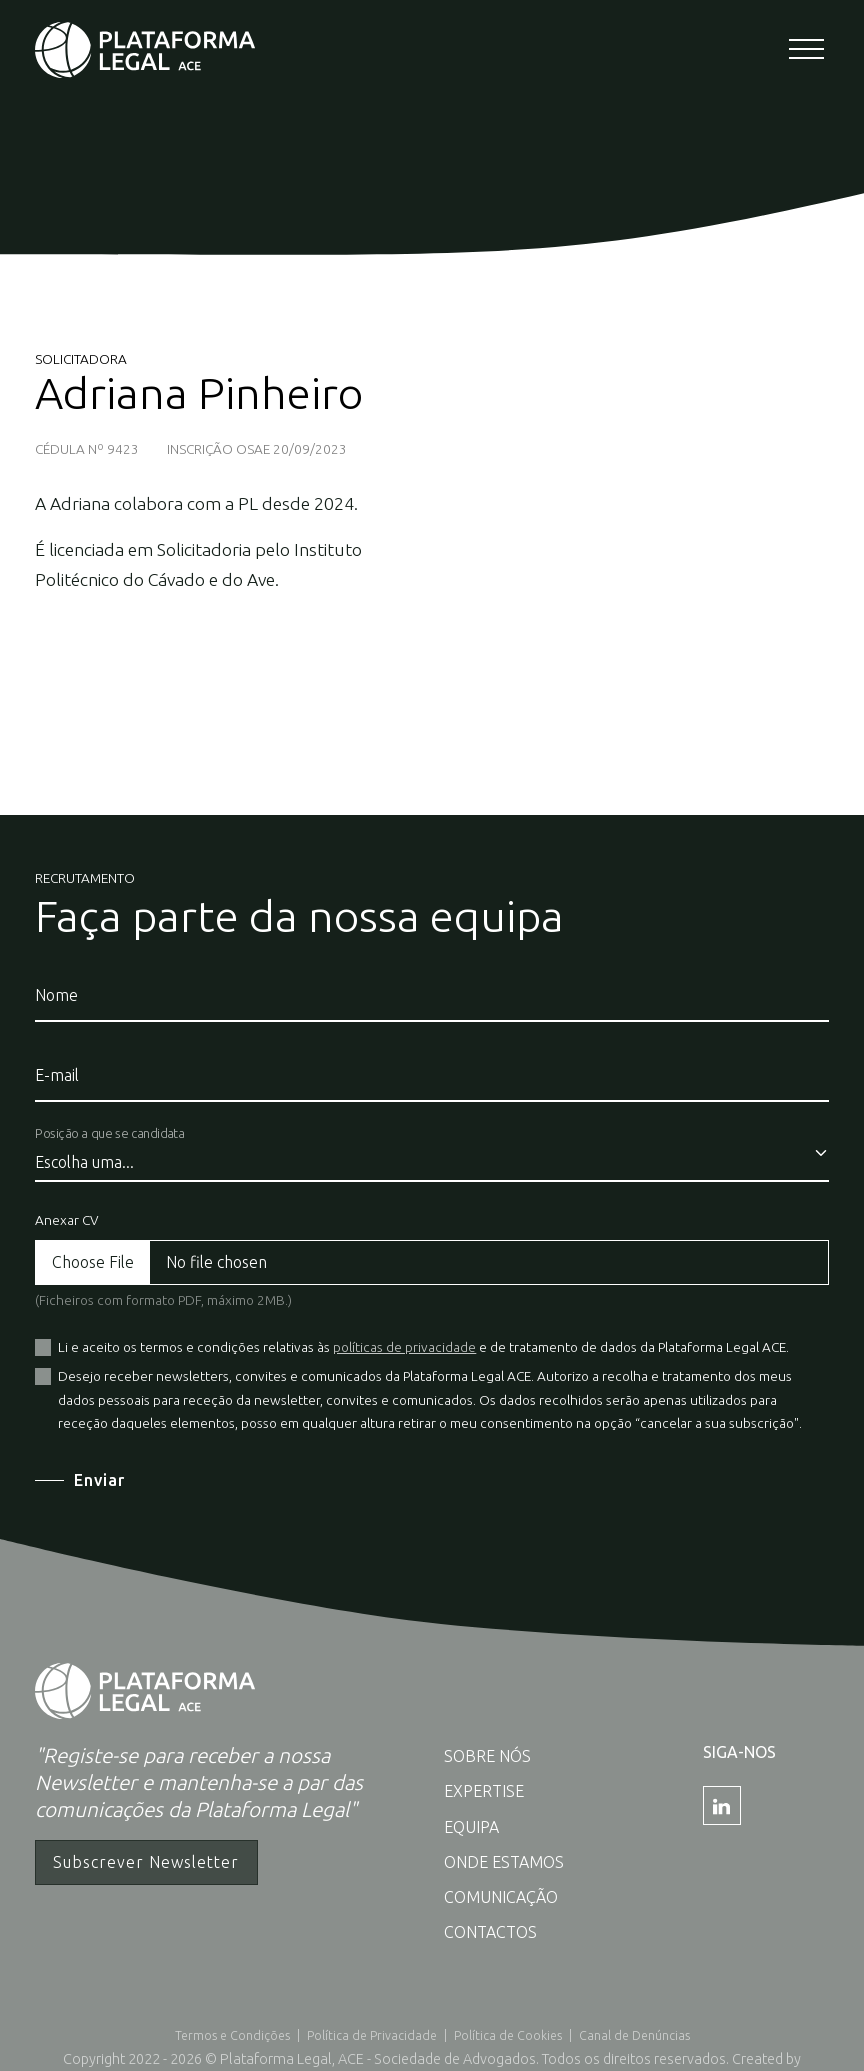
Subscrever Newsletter (146, 1862)
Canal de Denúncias (634, 2035)
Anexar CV (66, 1220)
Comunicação (501, 1897)
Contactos (490, 1932)
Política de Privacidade (372, 2035)
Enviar (99, 1480)
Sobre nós (487, 1756)
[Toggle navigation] (809, 50)
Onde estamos (504, 1862)
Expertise (484, 1791)
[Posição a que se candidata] (432, 1154)
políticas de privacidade (404, 1347)
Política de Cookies (508, 2035)
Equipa (471, 1827)
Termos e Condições (232, 2035)
